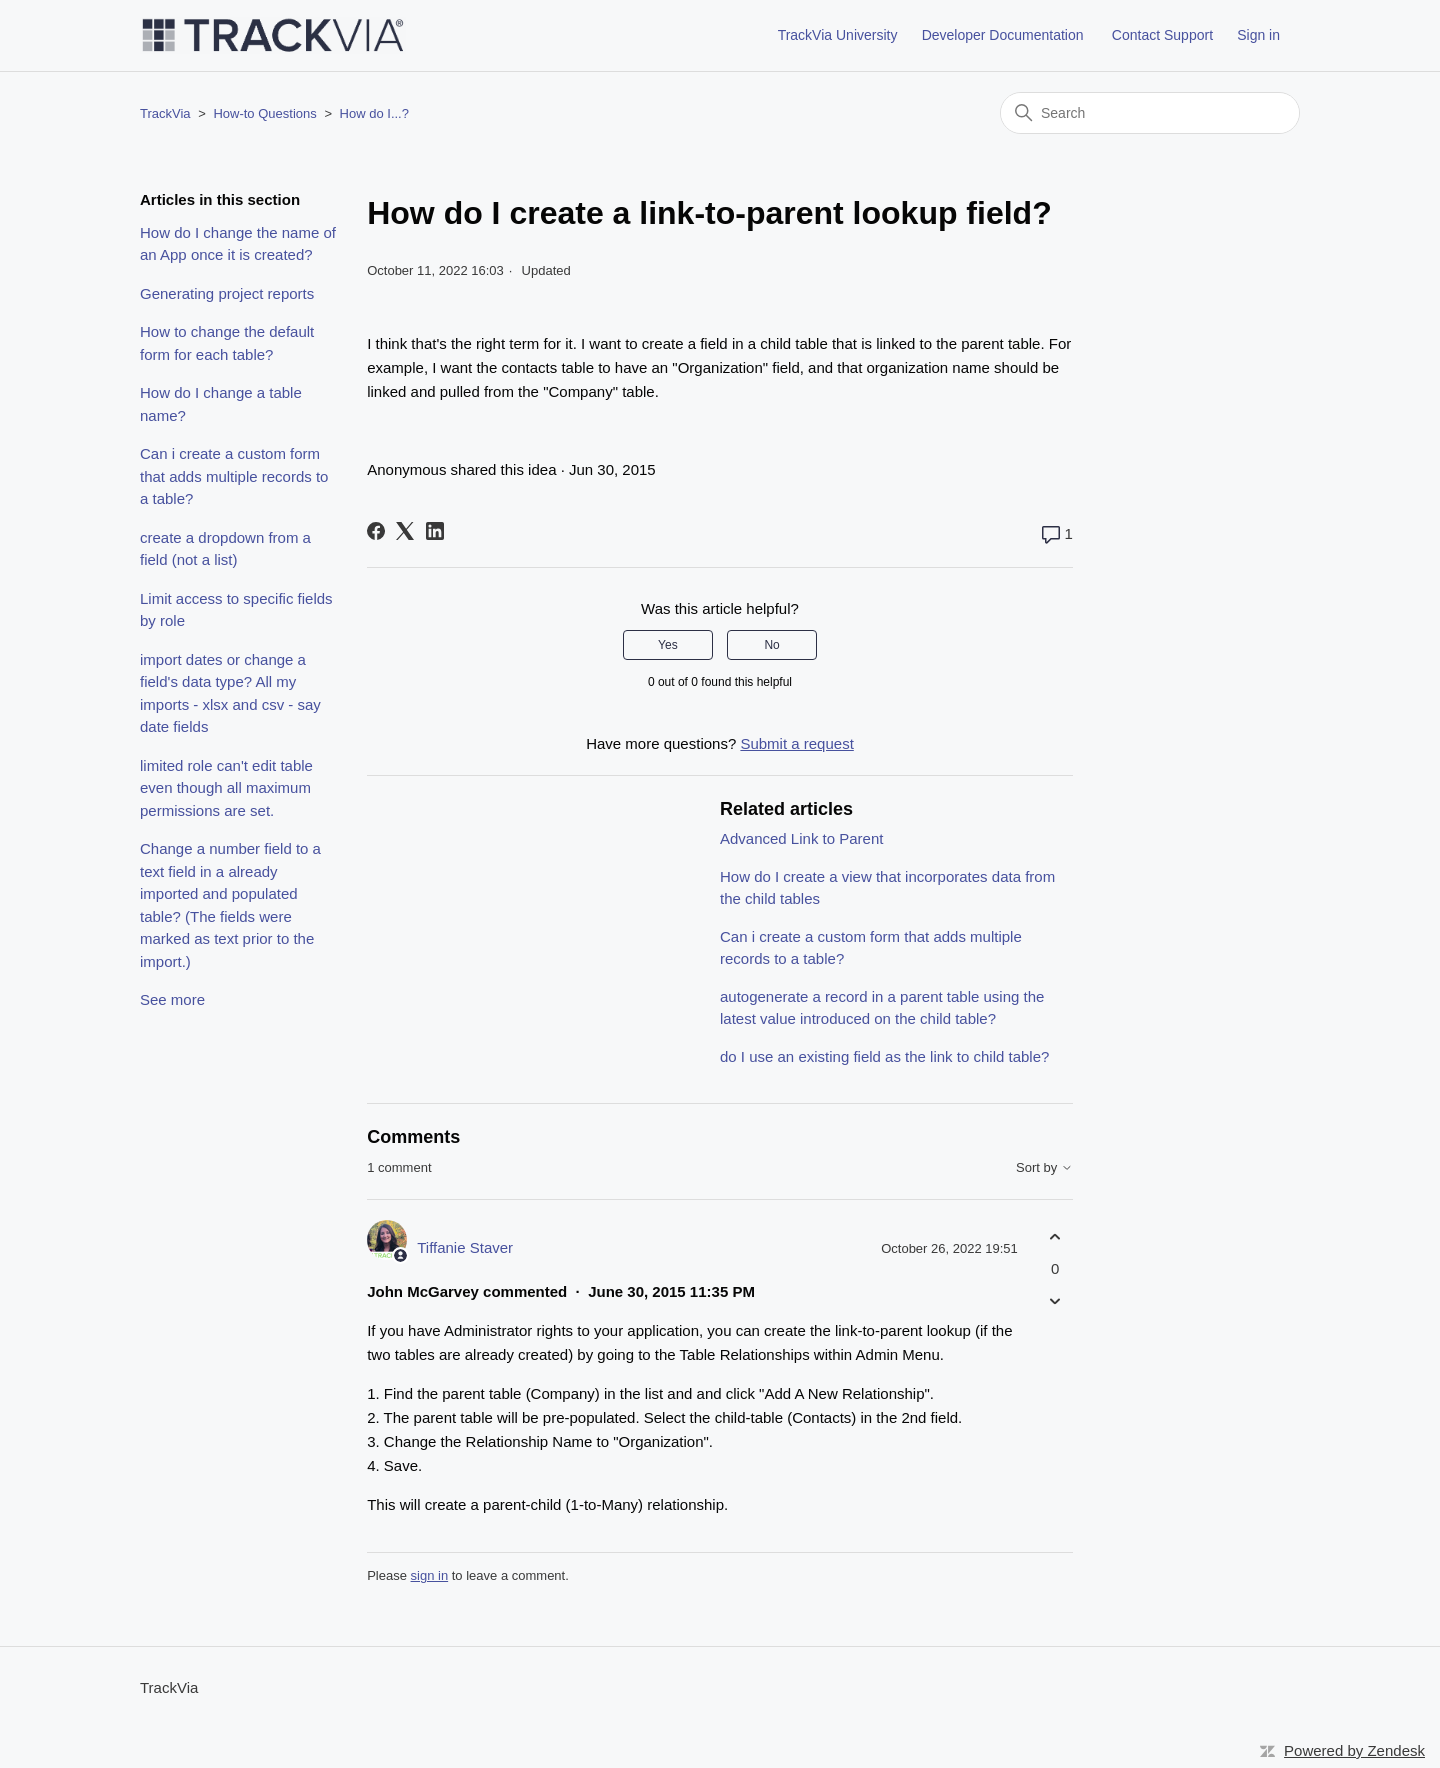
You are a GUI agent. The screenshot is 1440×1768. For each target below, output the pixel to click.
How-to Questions (264, 113)
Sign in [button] (1258, 35)
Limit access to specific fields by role (236, 610)
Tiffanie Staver (465, 1247)
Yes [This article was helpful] (668, 645)
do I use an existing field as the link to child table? (884, 1056)
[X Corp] (405, 531)
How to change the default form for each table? (227, 343)
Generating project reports (227, 293)
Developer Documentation (1003, 35)
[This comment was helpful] (1055, 1237)
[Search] (1150, 113)
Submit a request (796, 743)
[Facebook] (376, 531)
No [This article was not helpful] (771, 645)
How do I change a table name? (221, 404)
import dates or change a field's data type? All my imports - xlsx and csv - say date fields (230, 693)
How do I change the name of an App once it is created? (238, 244)
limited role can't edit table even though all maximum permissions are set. (226, 788)
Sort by (1044, 1168)
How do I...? (374, 113)
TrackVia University (838, 35)
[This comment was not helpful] (1055, 1300)
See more (172, 999)
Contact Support (1162, 35)
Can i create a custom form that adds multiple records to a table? (234, 476)
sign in (430, 1575)
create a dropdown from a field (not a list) (225, 549)
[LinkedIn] (435, 531)
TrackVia (165, 113)
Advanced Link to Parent (801, 838)
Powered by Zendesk (1354, 1750)
